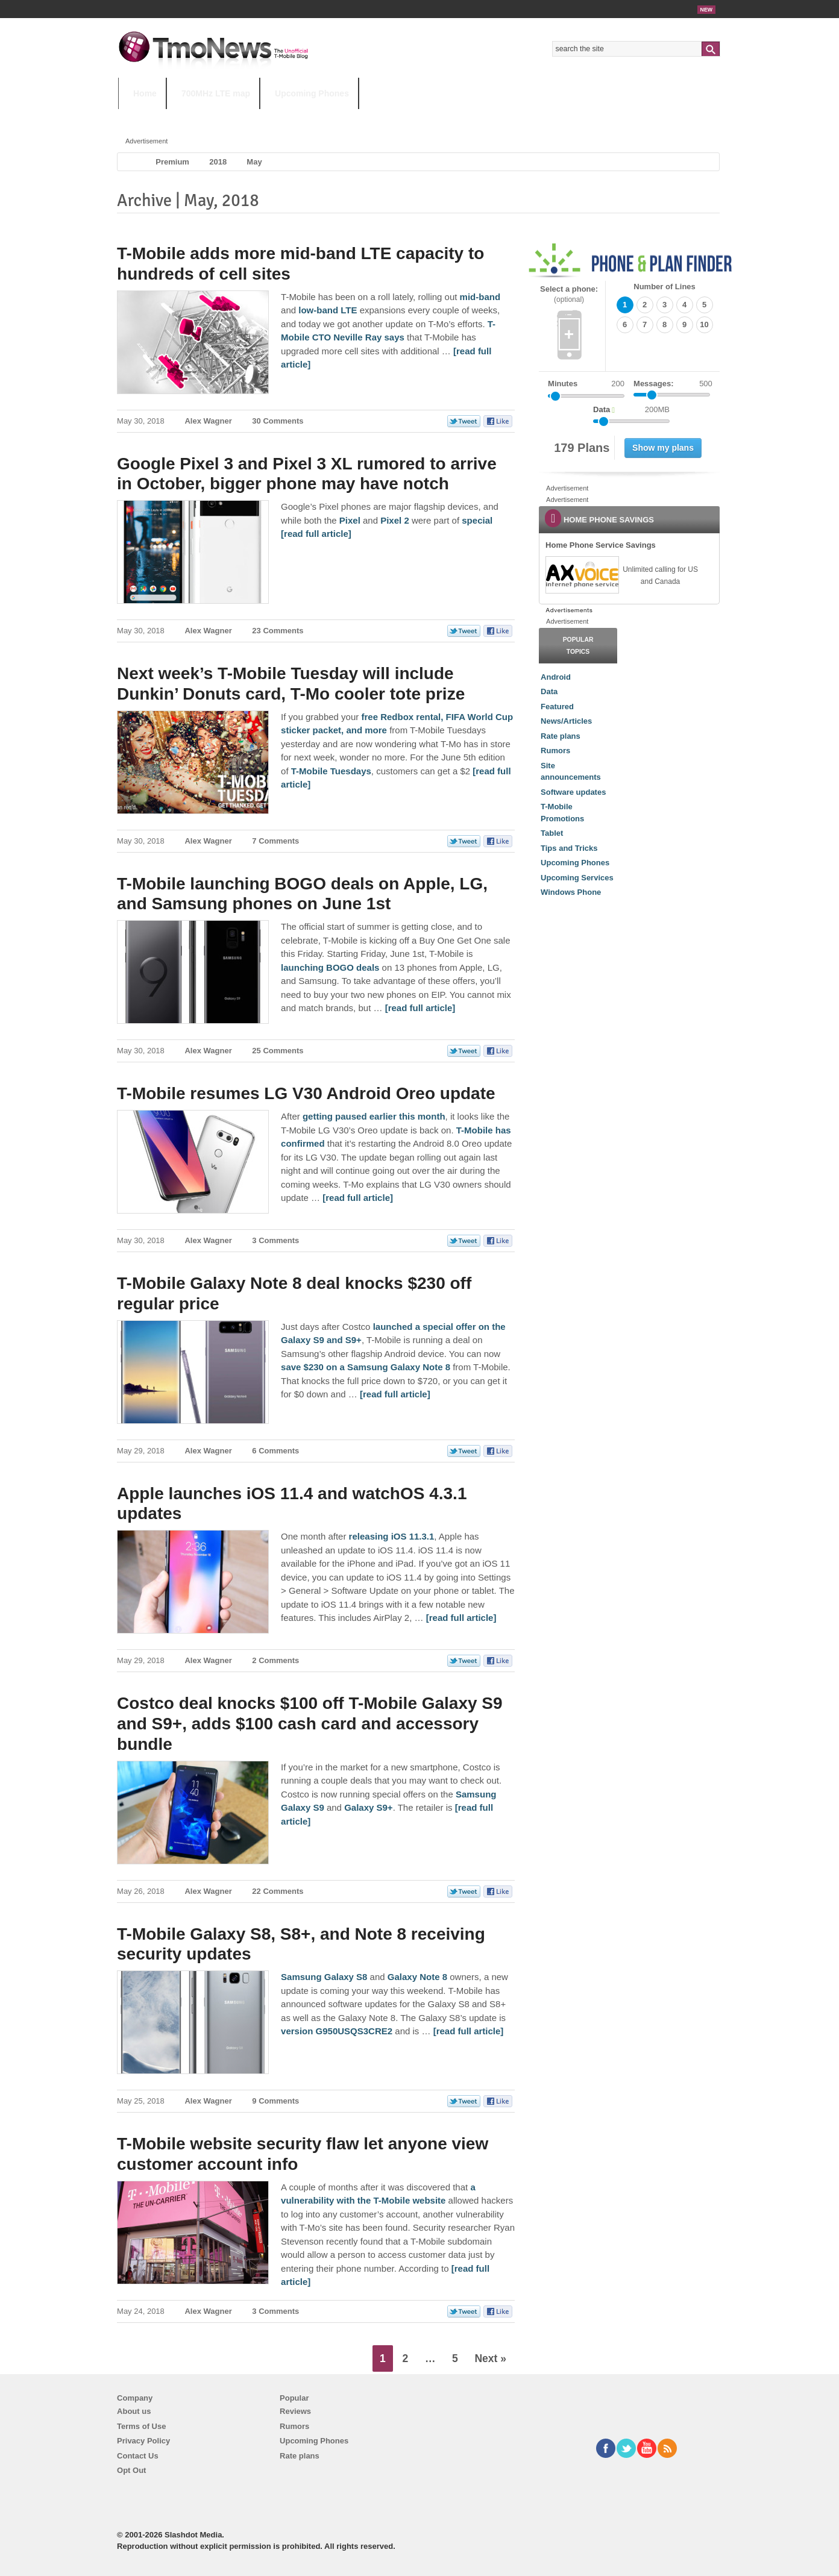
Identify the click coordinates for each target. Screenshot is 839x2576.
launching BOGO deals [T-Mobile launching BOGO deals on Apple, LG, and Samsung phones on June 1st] (330, 967)
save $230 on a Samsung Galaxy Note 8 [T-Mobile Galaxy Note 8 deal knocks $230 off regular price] (365, 1367)
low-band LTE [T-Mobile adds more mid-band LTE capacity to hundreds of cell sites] (327, 310)
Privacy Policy (143, 2440)
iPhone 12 (258, 117)
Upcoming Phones (312, 93)
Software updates (573, 792)
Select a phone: (569, 294)
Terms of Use (141, 2426)
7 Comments (275, 840)
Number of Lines (664, 286)
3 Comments (275, 1240)
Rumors (555, 750)
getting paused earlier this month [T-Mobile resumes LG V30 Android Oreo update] (374, 1116)
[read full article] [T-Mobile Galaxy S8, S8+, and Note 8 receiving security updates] (468, 2031)
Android (556, 677)
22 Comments (277, 1891)
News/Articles (566, 720)
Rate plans (560, 736)
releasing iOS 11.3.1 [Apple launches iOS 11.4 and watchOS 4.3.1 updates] (392, 1536)
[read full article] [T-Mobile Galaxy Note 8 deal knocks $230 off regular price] (395, 1394)
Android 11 (329, 117)
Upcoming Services (577, 877)
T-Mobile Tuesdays (415, 117)
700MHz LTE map (215, 93)
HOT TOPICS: (148, 117)
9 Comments (275, 2100)
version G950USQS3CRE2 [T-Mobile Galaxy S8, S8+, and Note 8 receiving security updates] (336, 2031)
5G (202, 117)
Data (549, 691)
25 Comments (277, 1050)
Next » (490, 2358)
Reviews (295, 2411)
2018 (218, 161)
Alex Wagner (207, 420)
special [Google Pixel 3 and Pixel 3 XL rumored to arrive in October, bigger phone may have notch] (477, 520)
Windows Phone (571, 892)
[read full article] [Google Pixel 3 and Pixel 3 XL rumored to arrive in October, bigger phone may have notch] (316, 533)
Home (145, 93)
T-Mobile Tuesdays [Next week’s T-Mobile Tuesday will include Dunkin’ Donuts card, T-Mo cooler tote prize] (331, 771)
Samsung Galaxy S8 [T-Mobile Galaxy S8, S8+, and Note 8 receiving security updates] (324, 1977)
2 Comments (275, 1660)
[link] (581, 575)
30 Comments (277, 420)
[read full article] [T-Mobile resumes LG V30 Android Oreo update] (357, 1197)
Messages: (672, 384)
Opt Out (131, 2470)
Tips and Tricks (569, 848)
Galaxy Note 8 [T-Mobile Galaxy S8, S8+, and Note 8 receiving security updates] (417, 1977)
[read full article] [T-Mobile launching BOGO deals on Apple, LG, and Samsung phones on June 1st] (420, 1008)
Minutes (562, 383)
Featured (557, 706)
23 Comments (277, 630)
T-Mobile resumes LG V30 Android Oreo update (306, 1093)
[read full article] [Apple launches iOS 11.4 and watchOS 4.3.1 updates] (461, 1617)
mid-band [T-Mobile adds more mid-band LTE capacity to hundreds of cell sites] (480, 297)
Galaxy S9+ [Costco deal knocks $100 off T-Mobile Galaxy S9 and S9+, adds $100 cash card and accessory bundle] (368, 1807)
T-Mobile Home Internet (525, 117)
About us (134, 2411)
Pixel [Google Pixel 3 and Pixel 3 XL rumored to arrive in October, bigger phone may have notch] (349, 520)
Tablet (552, 833)
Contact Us (138, 2455)
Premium (172, 161)
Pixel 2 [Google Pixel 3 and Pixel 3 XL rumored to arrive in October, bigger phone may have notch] (394, 520)
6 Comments (275, 1450)
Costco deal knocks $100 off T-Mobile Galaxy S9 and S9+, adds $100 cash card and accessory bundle (310, 1723)
